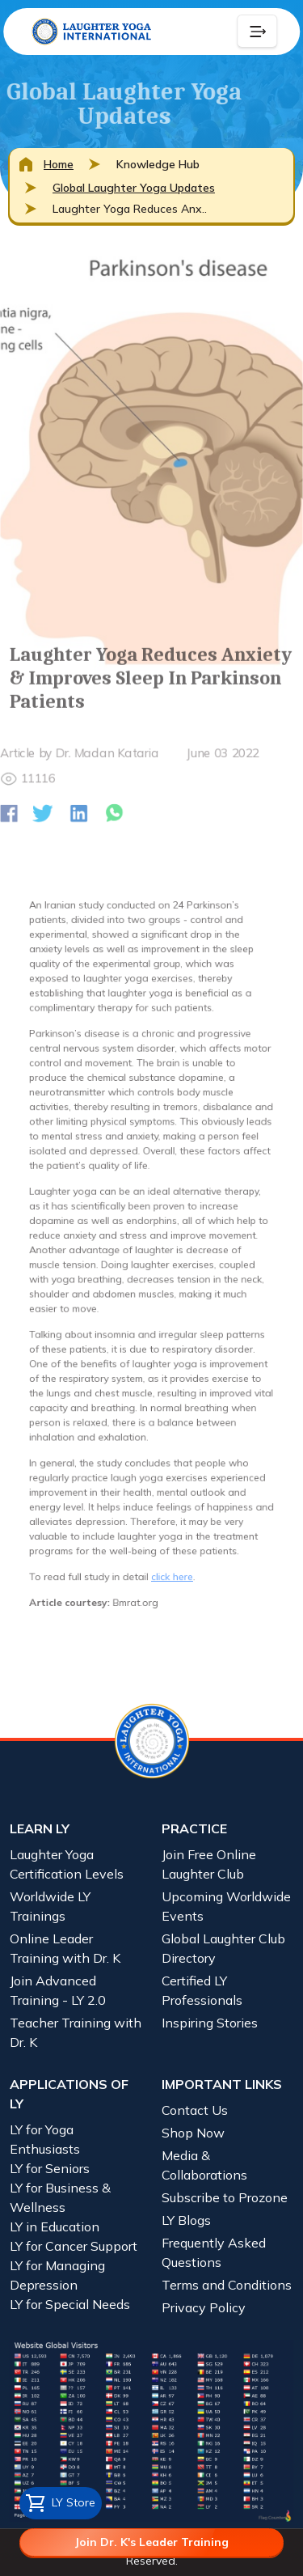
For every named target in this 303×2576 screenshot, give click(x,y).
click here (169, 1528)
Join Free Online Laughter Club (209, 1864)
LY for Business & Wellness (60, 2197)
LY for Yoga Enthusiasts (45, 2139)
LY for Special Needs (70, 2304)
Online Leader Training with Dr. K (65, 1948)
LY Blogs (186, 2220)
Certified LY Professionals (202, 1990)
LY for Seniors (50, 2168)
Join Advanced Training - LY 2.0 (58, 1990)
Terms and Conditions (227, 2285)
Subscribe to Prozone (225, 2197)
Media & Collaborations (204, 2165)
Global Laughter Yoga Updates (134, 187)
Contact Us (195, 2110)
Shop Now (193, 2133)
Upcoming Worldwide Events (226, 1906)
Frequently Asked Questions (214, 2252)
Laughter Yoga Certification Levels (67, 1864)
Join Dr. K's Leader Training (151, 2542)
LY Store (60, 2503)
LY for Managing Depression (57, 2275)
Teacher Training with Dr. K (75, 2032)
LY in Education (54, 2226)
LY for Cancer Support (73, 2246)
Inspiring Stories (210, 2023)
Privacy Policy (204, 2307)
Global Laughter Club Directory (223, 1948)
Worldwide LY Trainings (50, 1906)
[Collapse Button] (257, 32)
